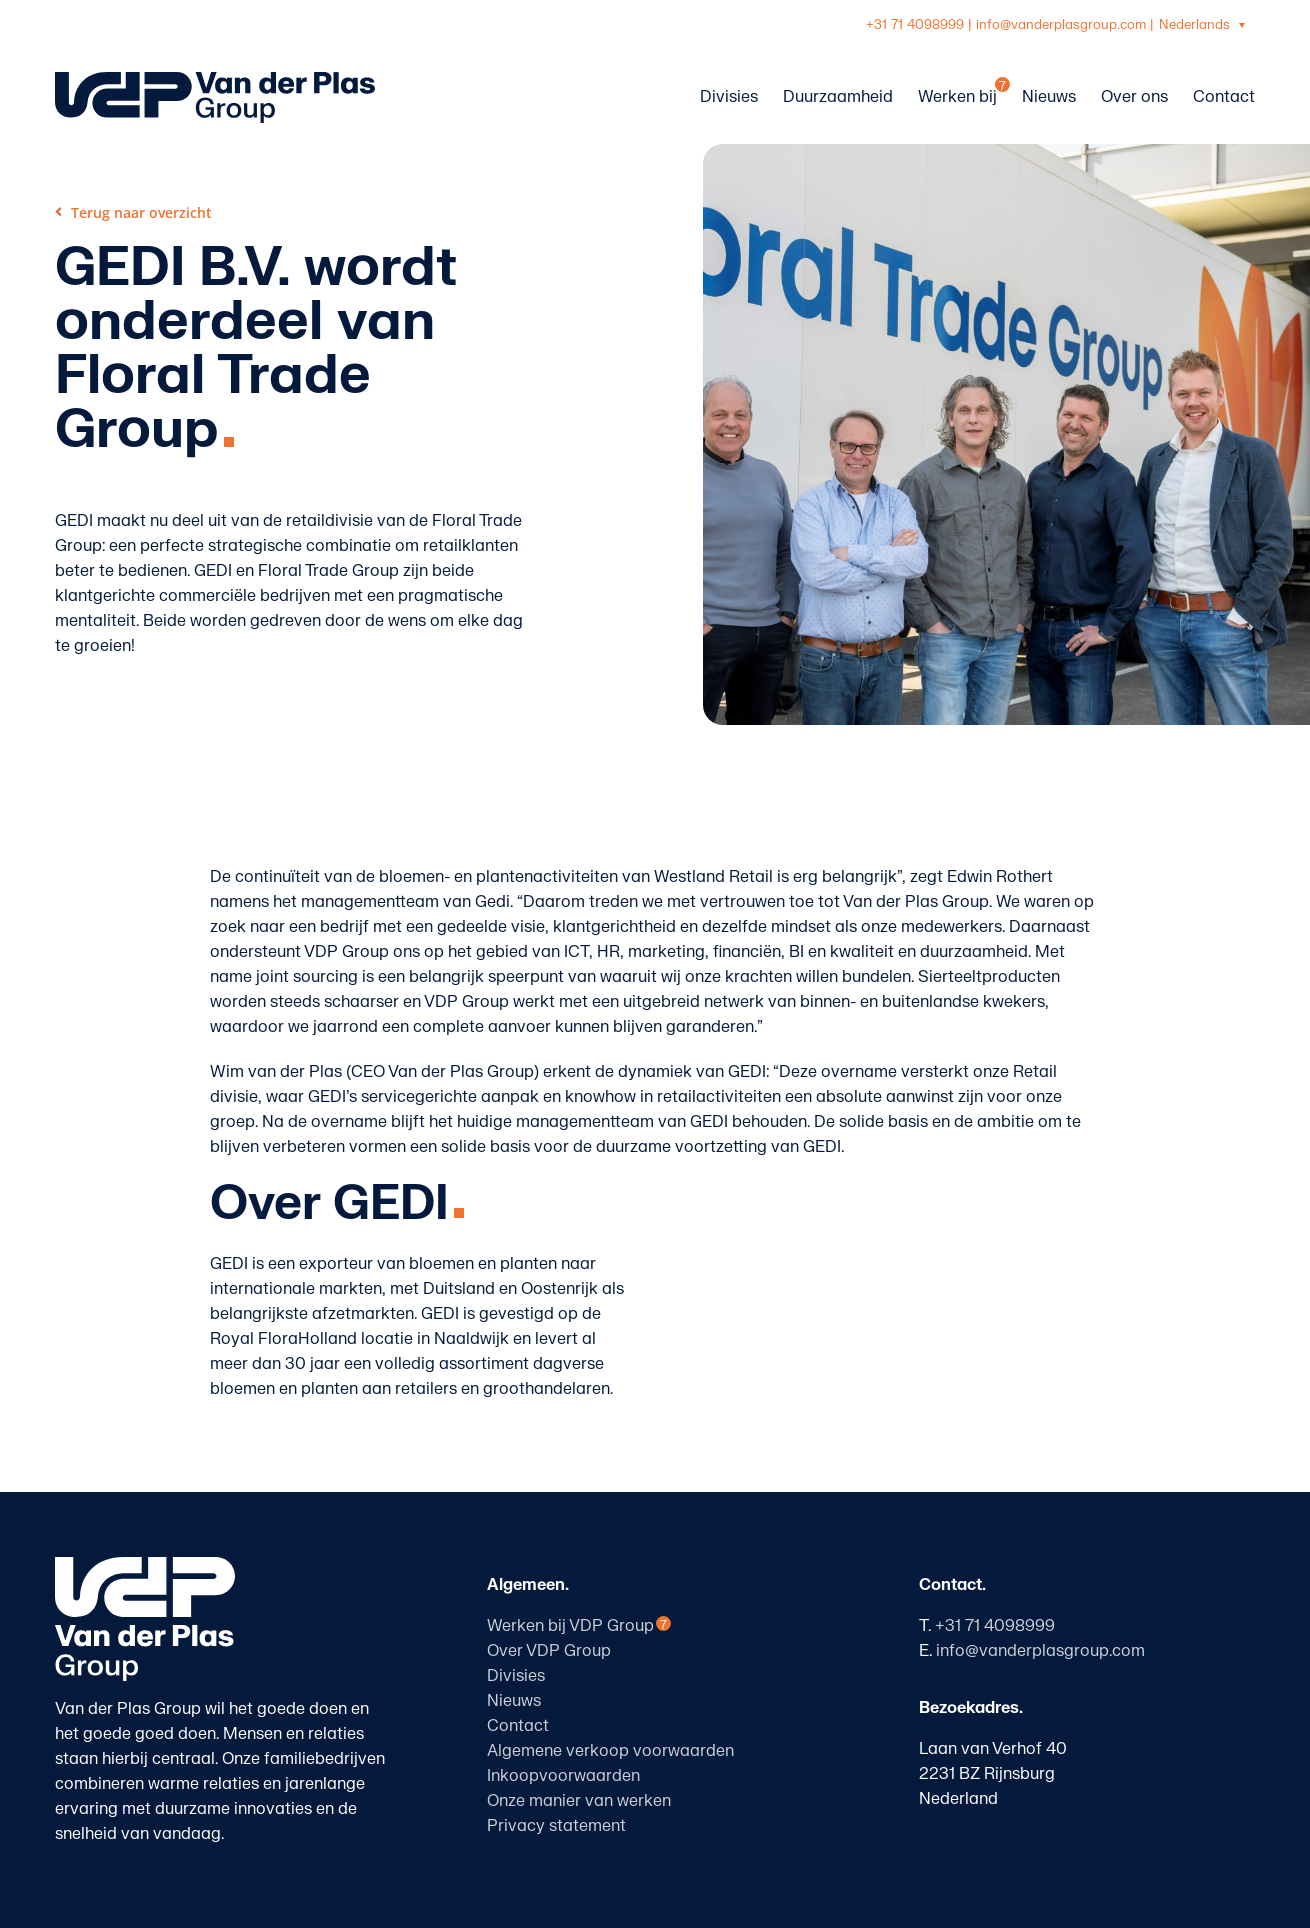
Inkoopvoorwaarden (563, 1776)
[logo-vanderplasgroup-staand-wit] (145, 1565)
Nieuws (514, 1701)
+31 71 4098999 (915, 25)
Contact (518, 1726)
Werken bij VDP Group (570, 1626)
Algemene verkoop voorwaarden (610, 1751)
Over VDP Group (549, 1651)
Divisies (516, 1676)
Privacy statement (556, 1826)
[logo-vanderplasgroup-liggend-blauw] (215, 80)
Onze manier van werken (579, 1801)
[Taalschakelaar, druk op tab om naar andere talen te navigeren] (1204, 25)
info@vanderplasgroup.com (1061, 25)
